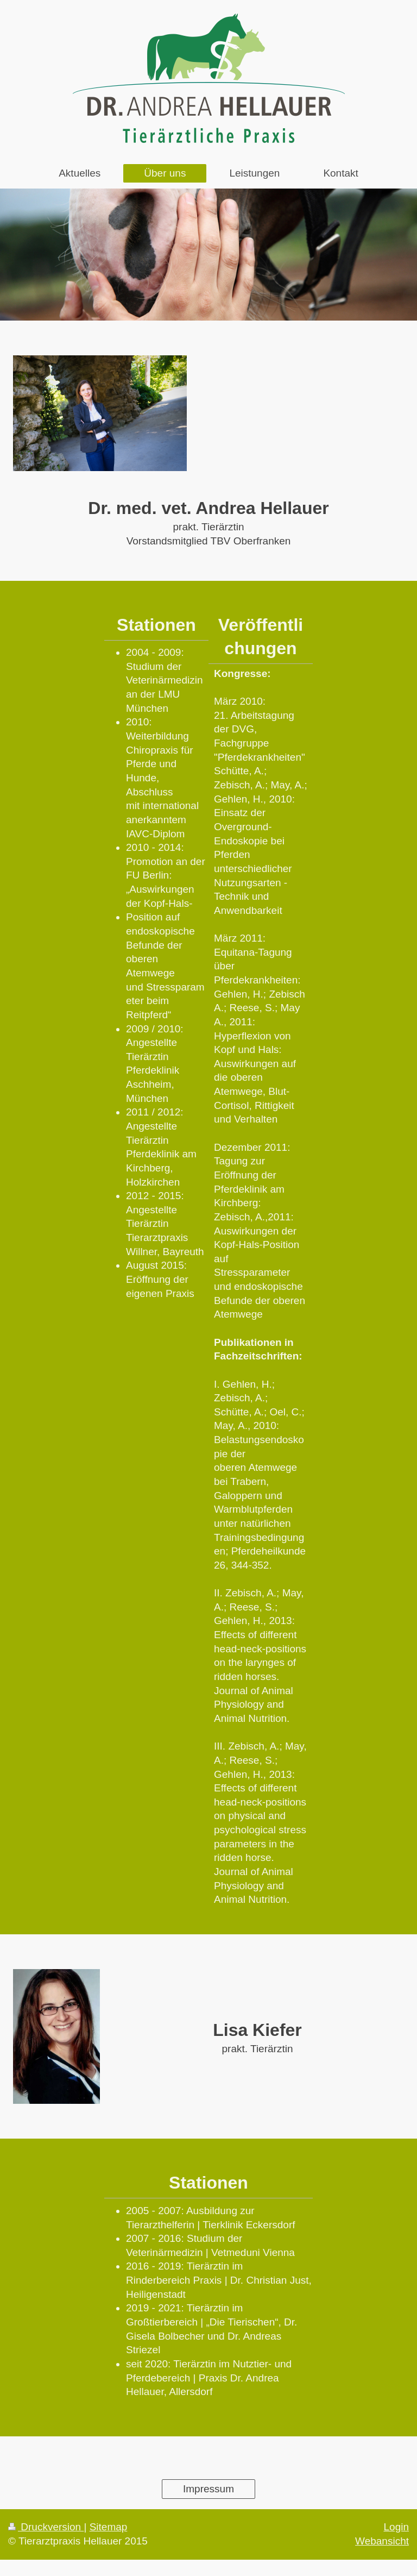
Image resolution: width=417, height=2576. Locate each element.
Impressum (208, 2488)
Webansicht (382, 2541)
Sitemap (109, 2527)
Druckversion (46, 2527)
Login (396, 2527)
